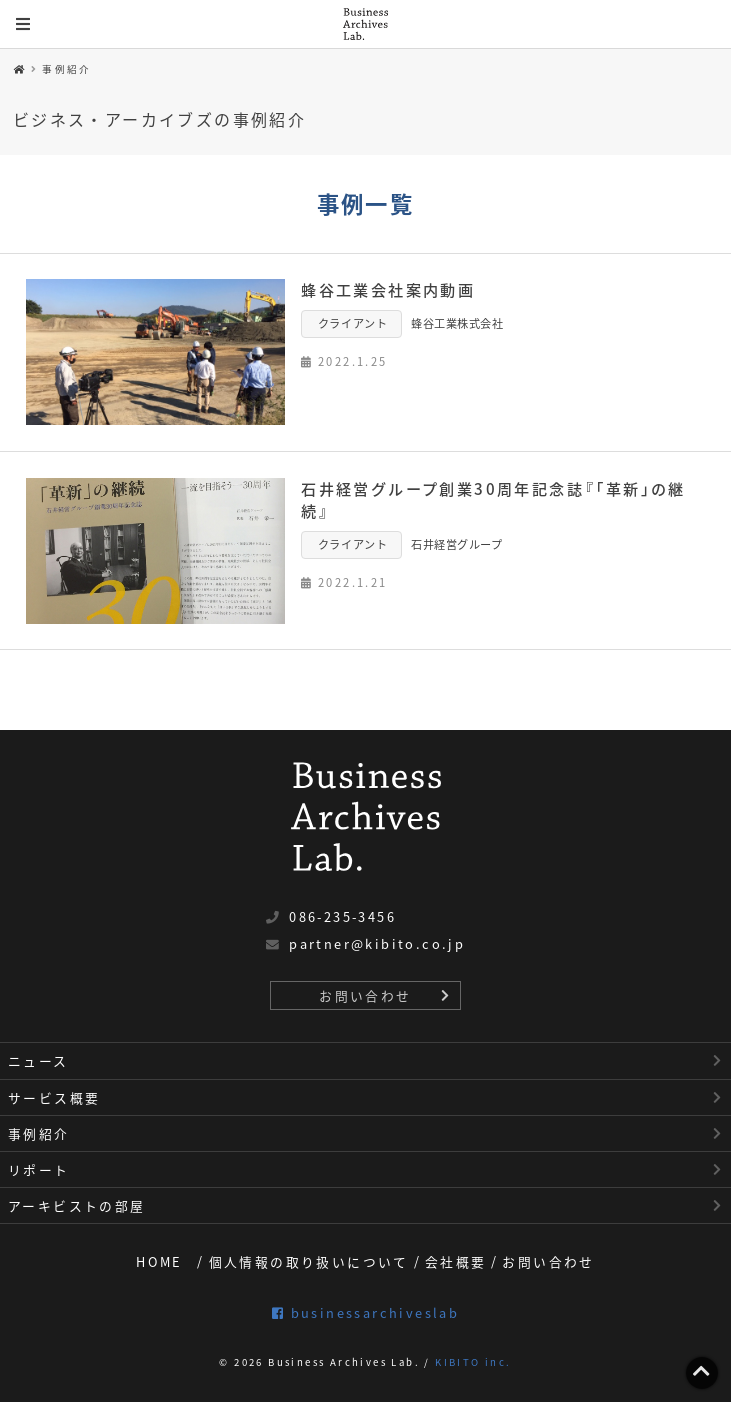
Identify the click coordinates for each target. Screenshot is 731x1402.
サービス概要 (54, 1097)
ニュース (38, 1060)
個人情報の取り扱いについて (309, 1261)
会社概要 (456, 1261)
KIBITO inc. (473, 1362)
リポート (39, 1169)
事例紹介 (67, 69)
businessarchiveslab (365, 1312)
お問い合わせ (365, 995)
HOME (159, 1261)
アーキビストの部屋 (77, 1205)
